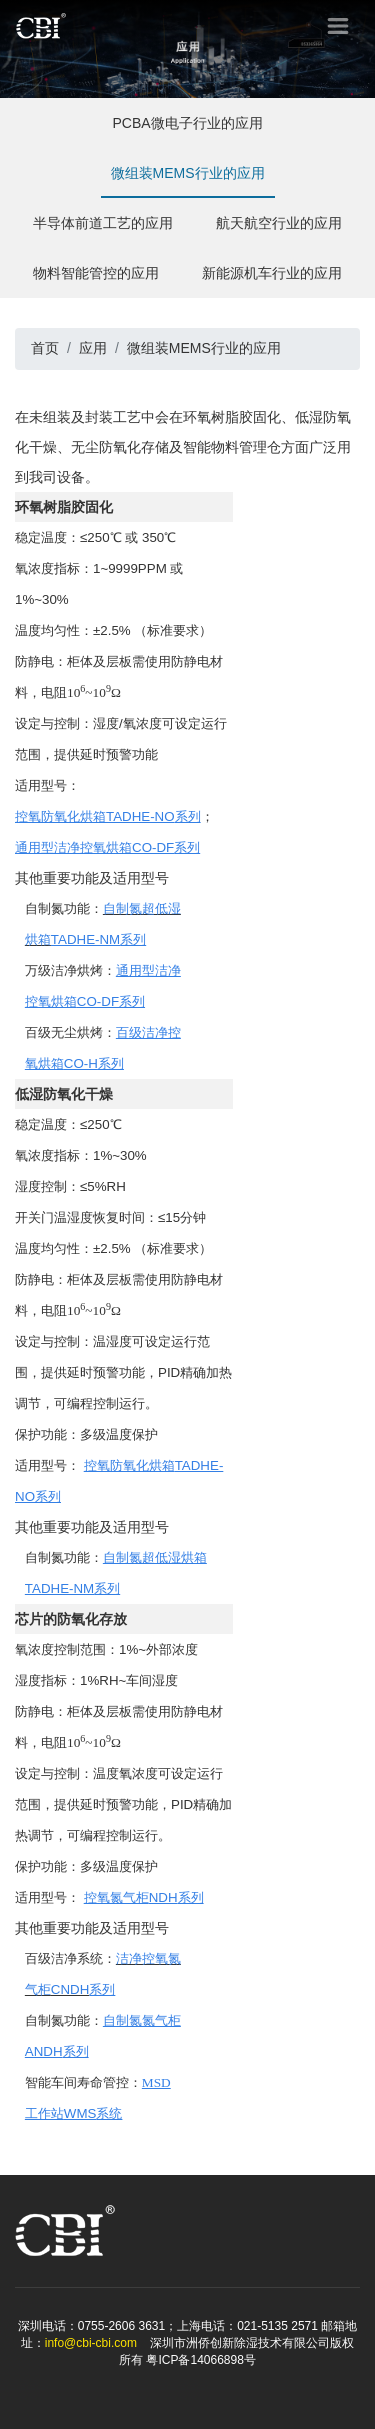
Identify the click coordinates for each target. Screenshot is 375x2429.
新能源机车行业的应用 (272, 281)
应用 (93, 348)
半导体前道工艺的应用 (103, 231)
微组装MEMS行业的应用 (188, 181)
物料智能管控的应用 (96, 281)
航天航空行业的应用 (279, 231)
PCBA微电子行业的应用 (187, 131)
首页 (45, 348)
